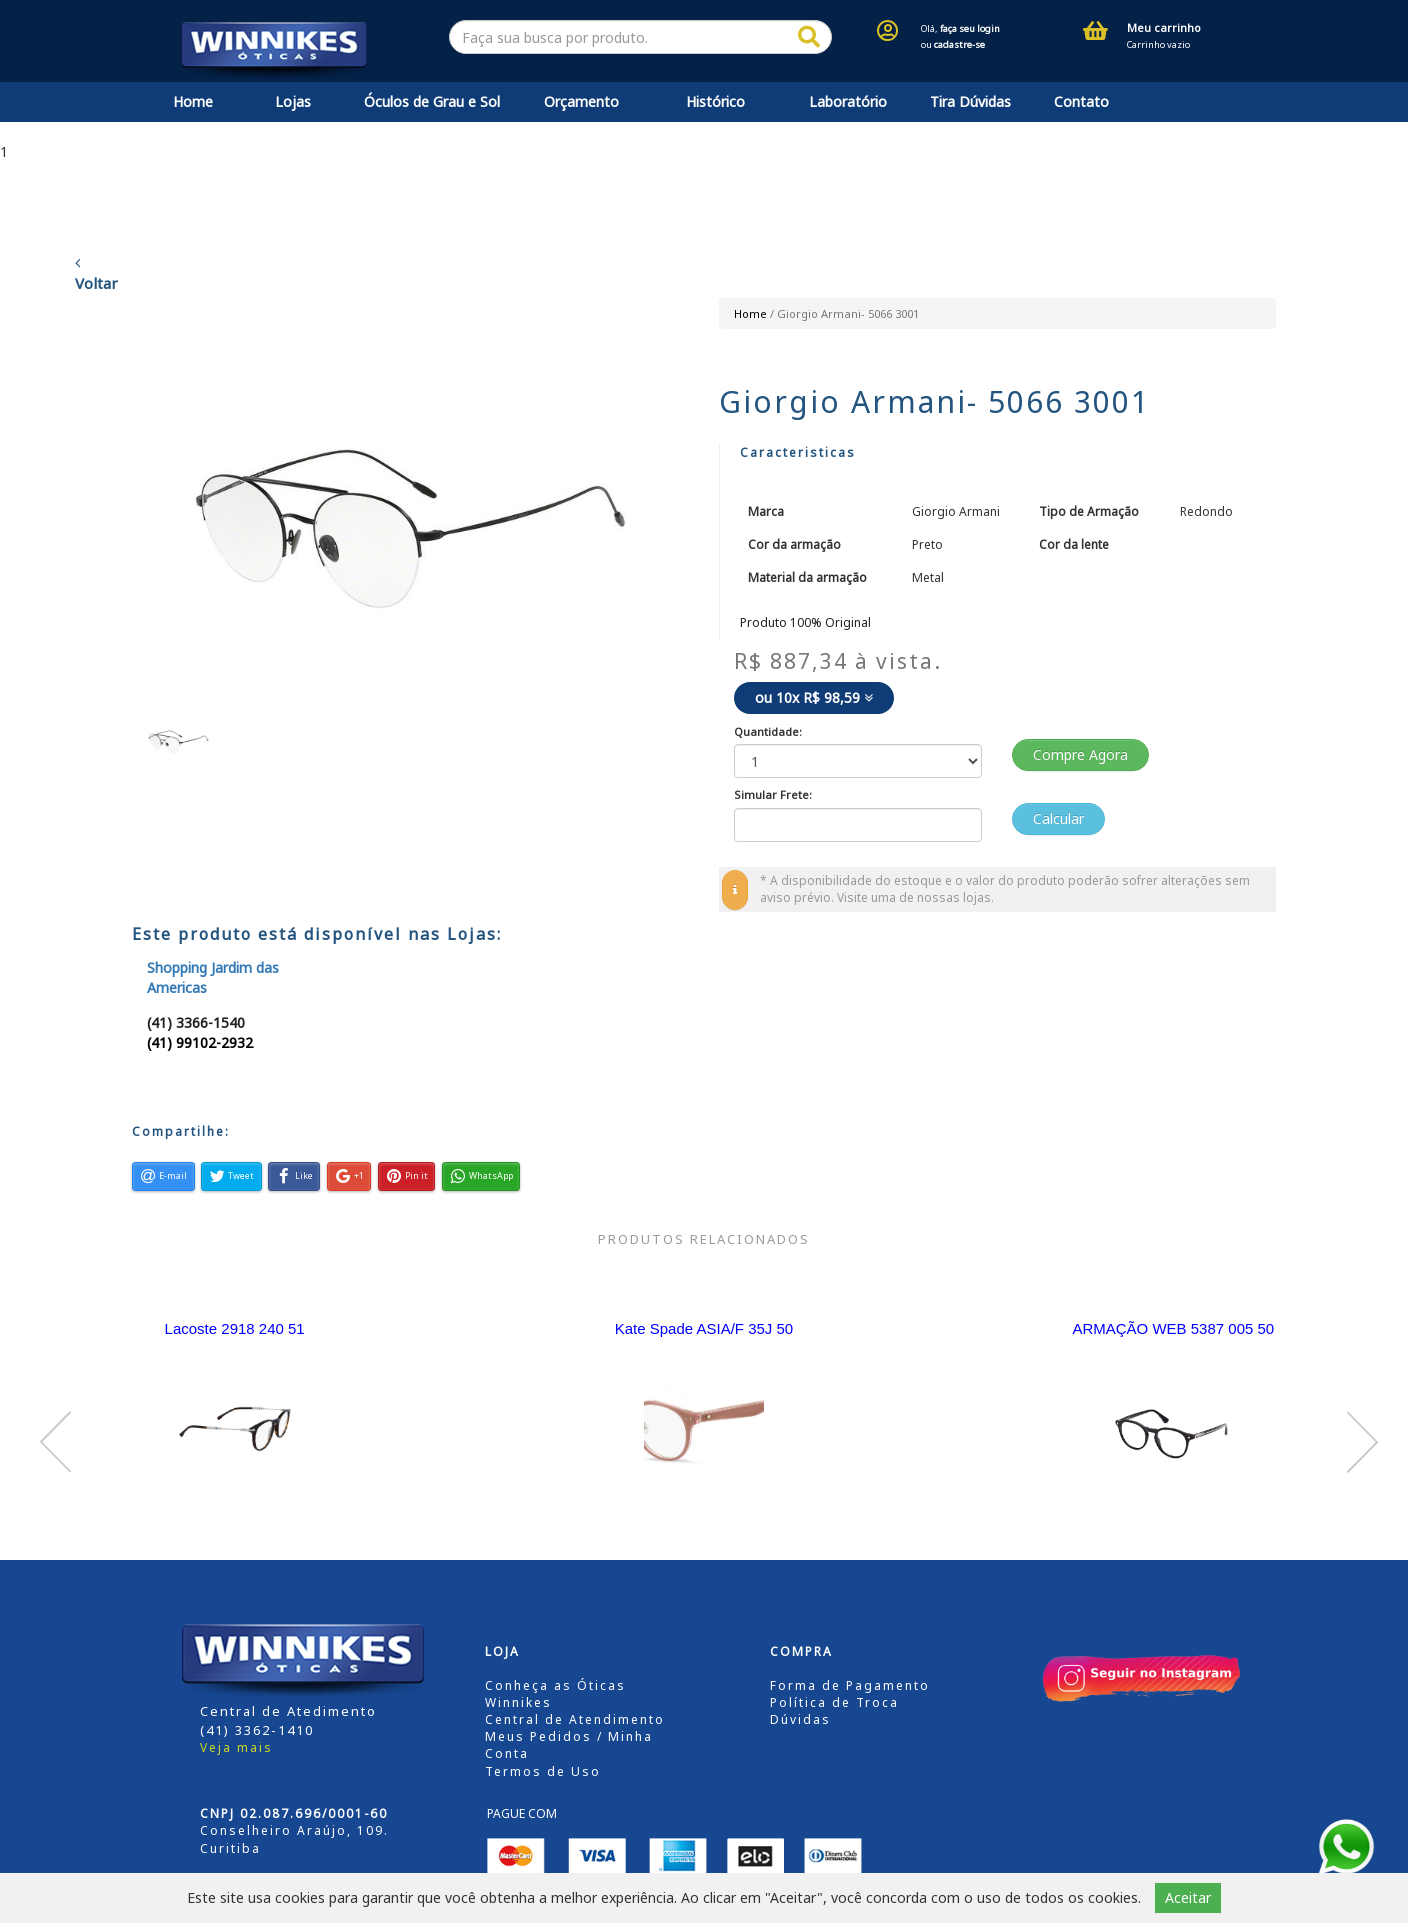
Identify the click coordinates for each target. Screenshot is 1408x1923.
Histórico (715, 101)
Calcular (1058, 818)
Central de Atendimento (575, 1719)
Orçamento (581, 101)
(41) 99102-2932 (200, 1042)
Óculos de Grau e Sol (432, 101)
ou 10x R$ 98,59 (814, 697)
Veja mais (236, 1747)
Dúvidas (800, 1719)
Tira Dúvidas (970, 101)
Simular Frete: (773, 794)
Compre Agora (1080, 754)
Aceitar (1188, 1897)
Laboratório (848, 101)
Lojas (293, 101)
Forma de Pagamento (850, 1685)
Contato (1081, 101)
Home (193, 101)
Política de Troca (834, 1702)
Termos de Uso (543, 1771)
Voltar (96, 274)
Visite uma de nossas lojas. (915, 897)
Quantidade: (768, 731)
